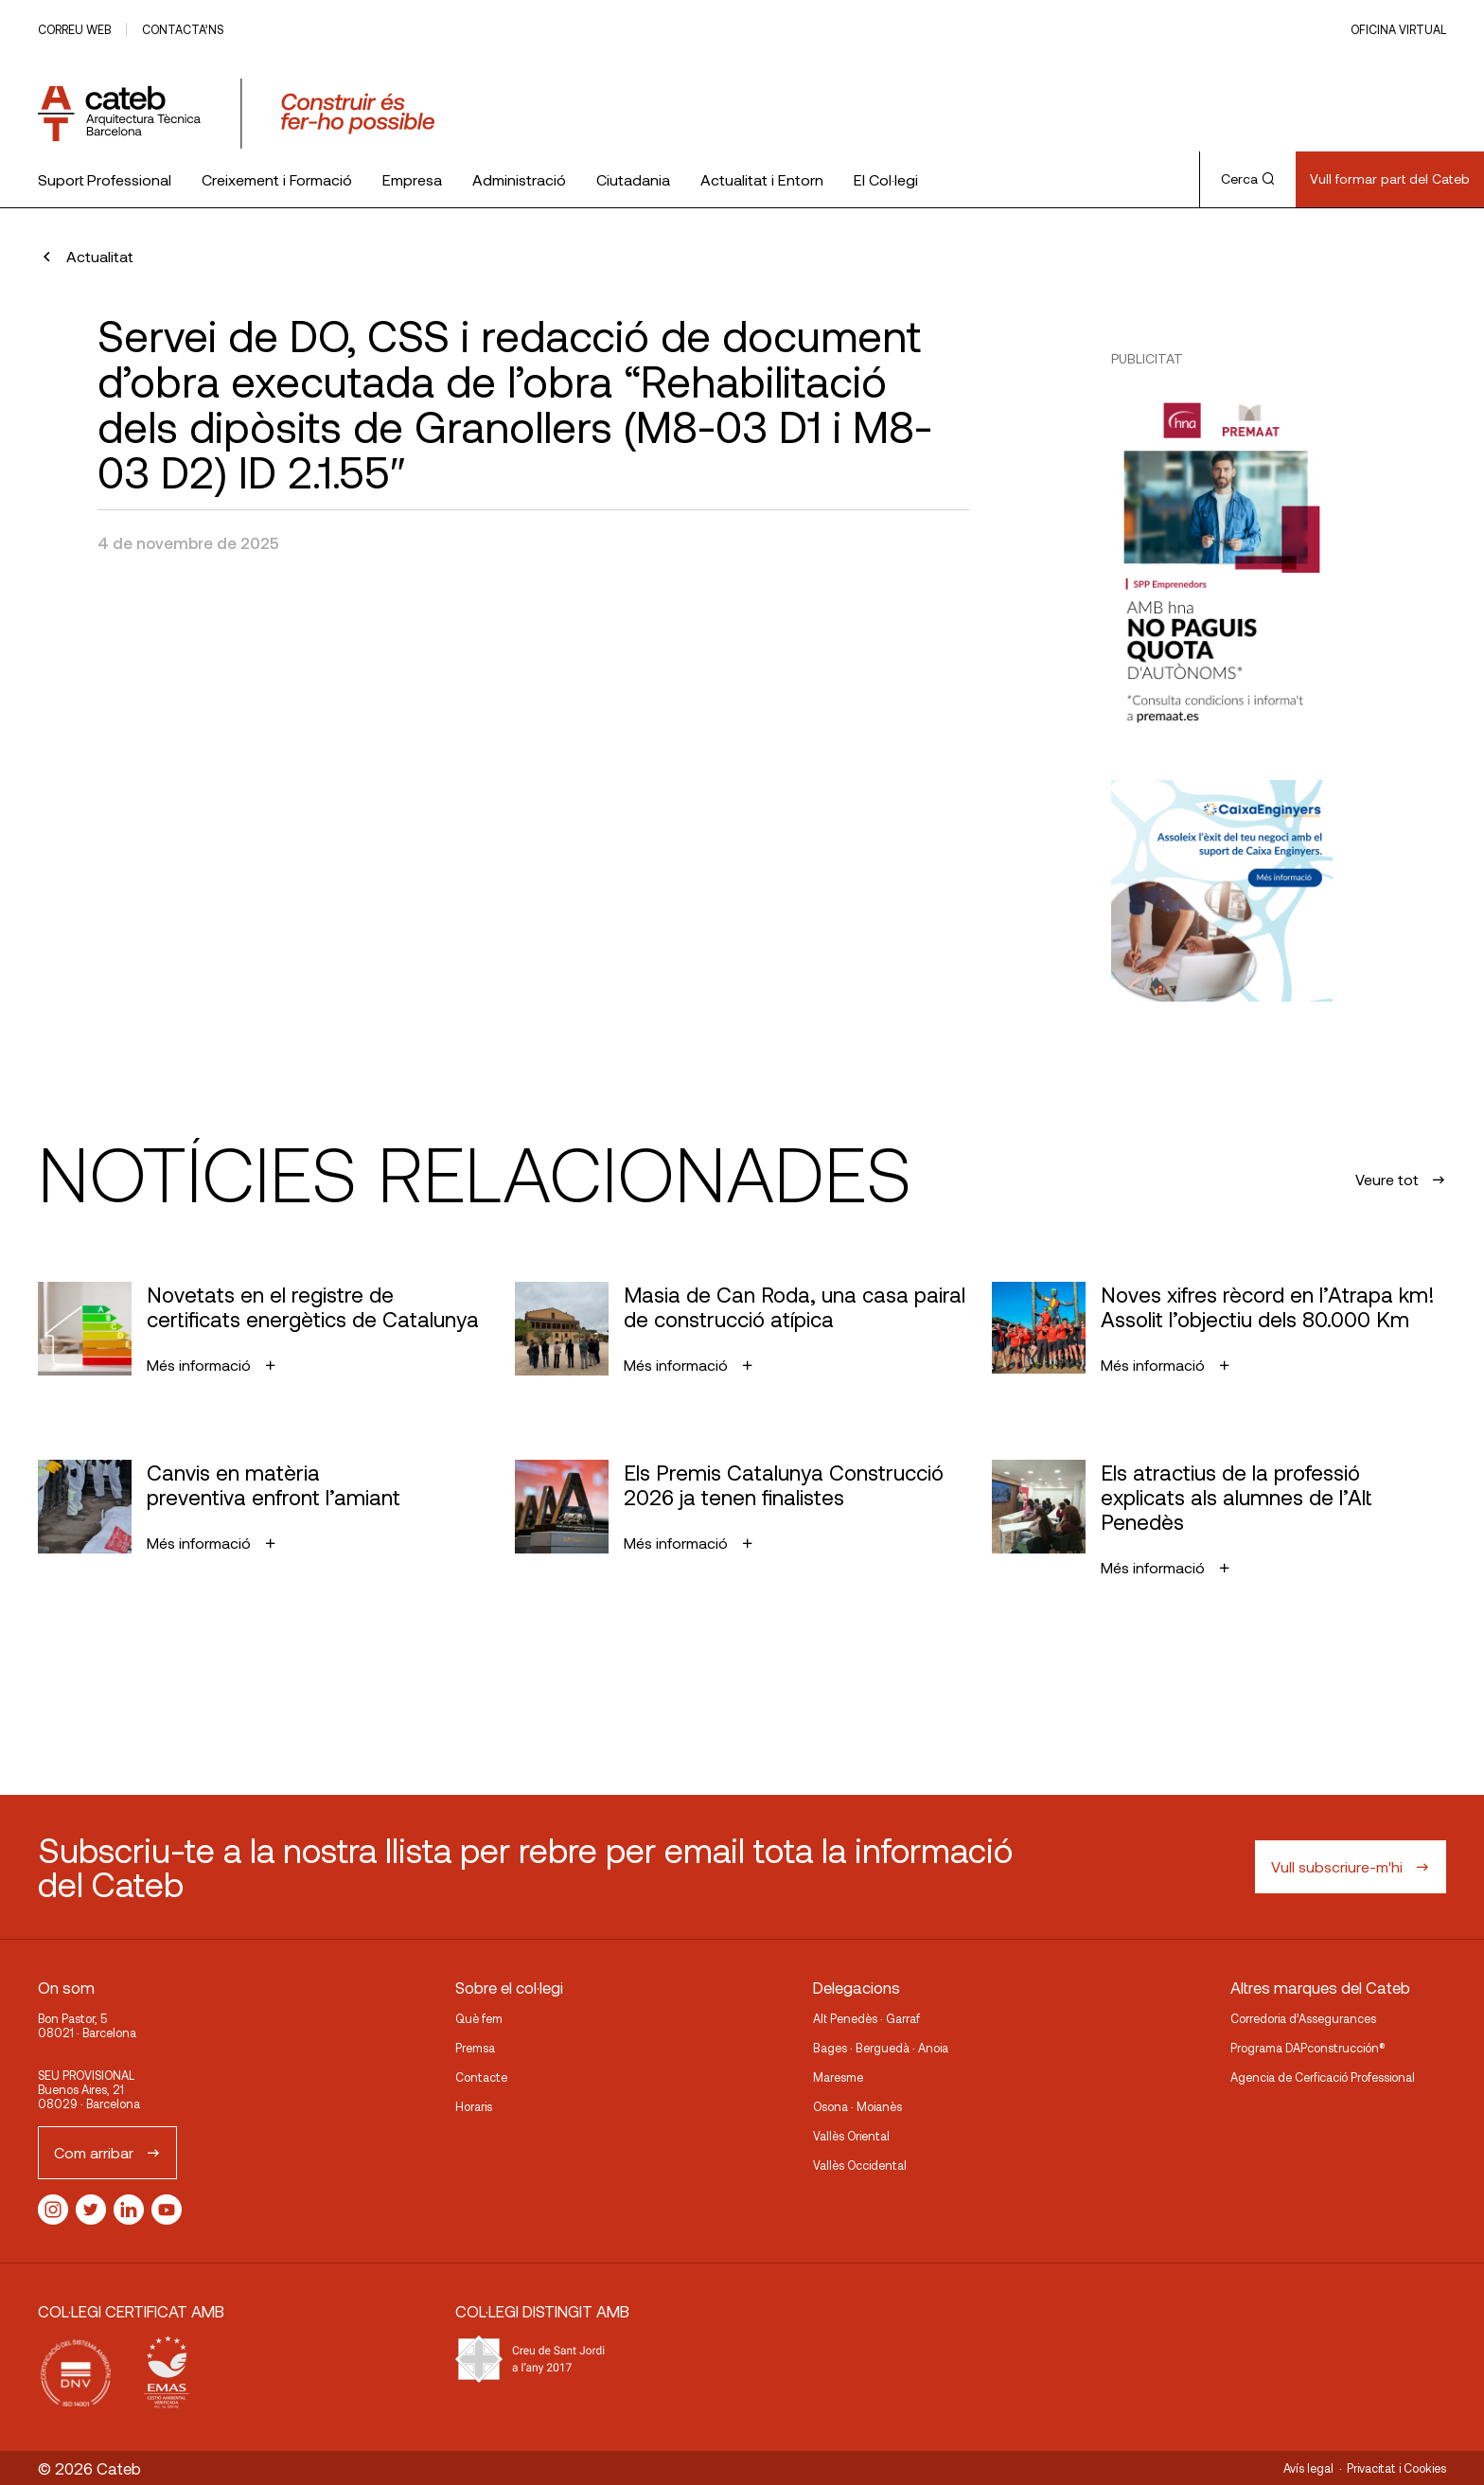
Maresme (838, 2077)
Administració (519, 179)
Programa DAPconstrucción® (1308, 2047)
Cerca (1248, 178)
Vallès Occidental (860, 2165)
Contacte (481, 2077)
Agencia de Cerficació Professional (1322, 2077)
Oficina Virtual (1398, 29)
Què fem (479, 2018)
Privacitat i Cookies (1396, 2468)
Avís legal (1308, 2468)
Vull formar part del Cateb (1390, 178)
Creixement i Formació (277, 179)
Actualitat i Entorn (761, 179)
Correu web (74, 29)
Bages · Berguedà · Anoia (880, 2047)
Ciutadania (633, 179)
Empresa (412, 179)
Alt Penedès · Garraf (866, 2018)
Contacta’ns (182, 29)
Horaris (473, 2106)
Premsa (475, 2047)
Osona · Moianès (857, 2106)
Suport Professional (104, 179)
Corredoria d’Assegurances (1303, 2018)
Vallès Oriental (851, 2135)
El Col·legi (886, 179)
